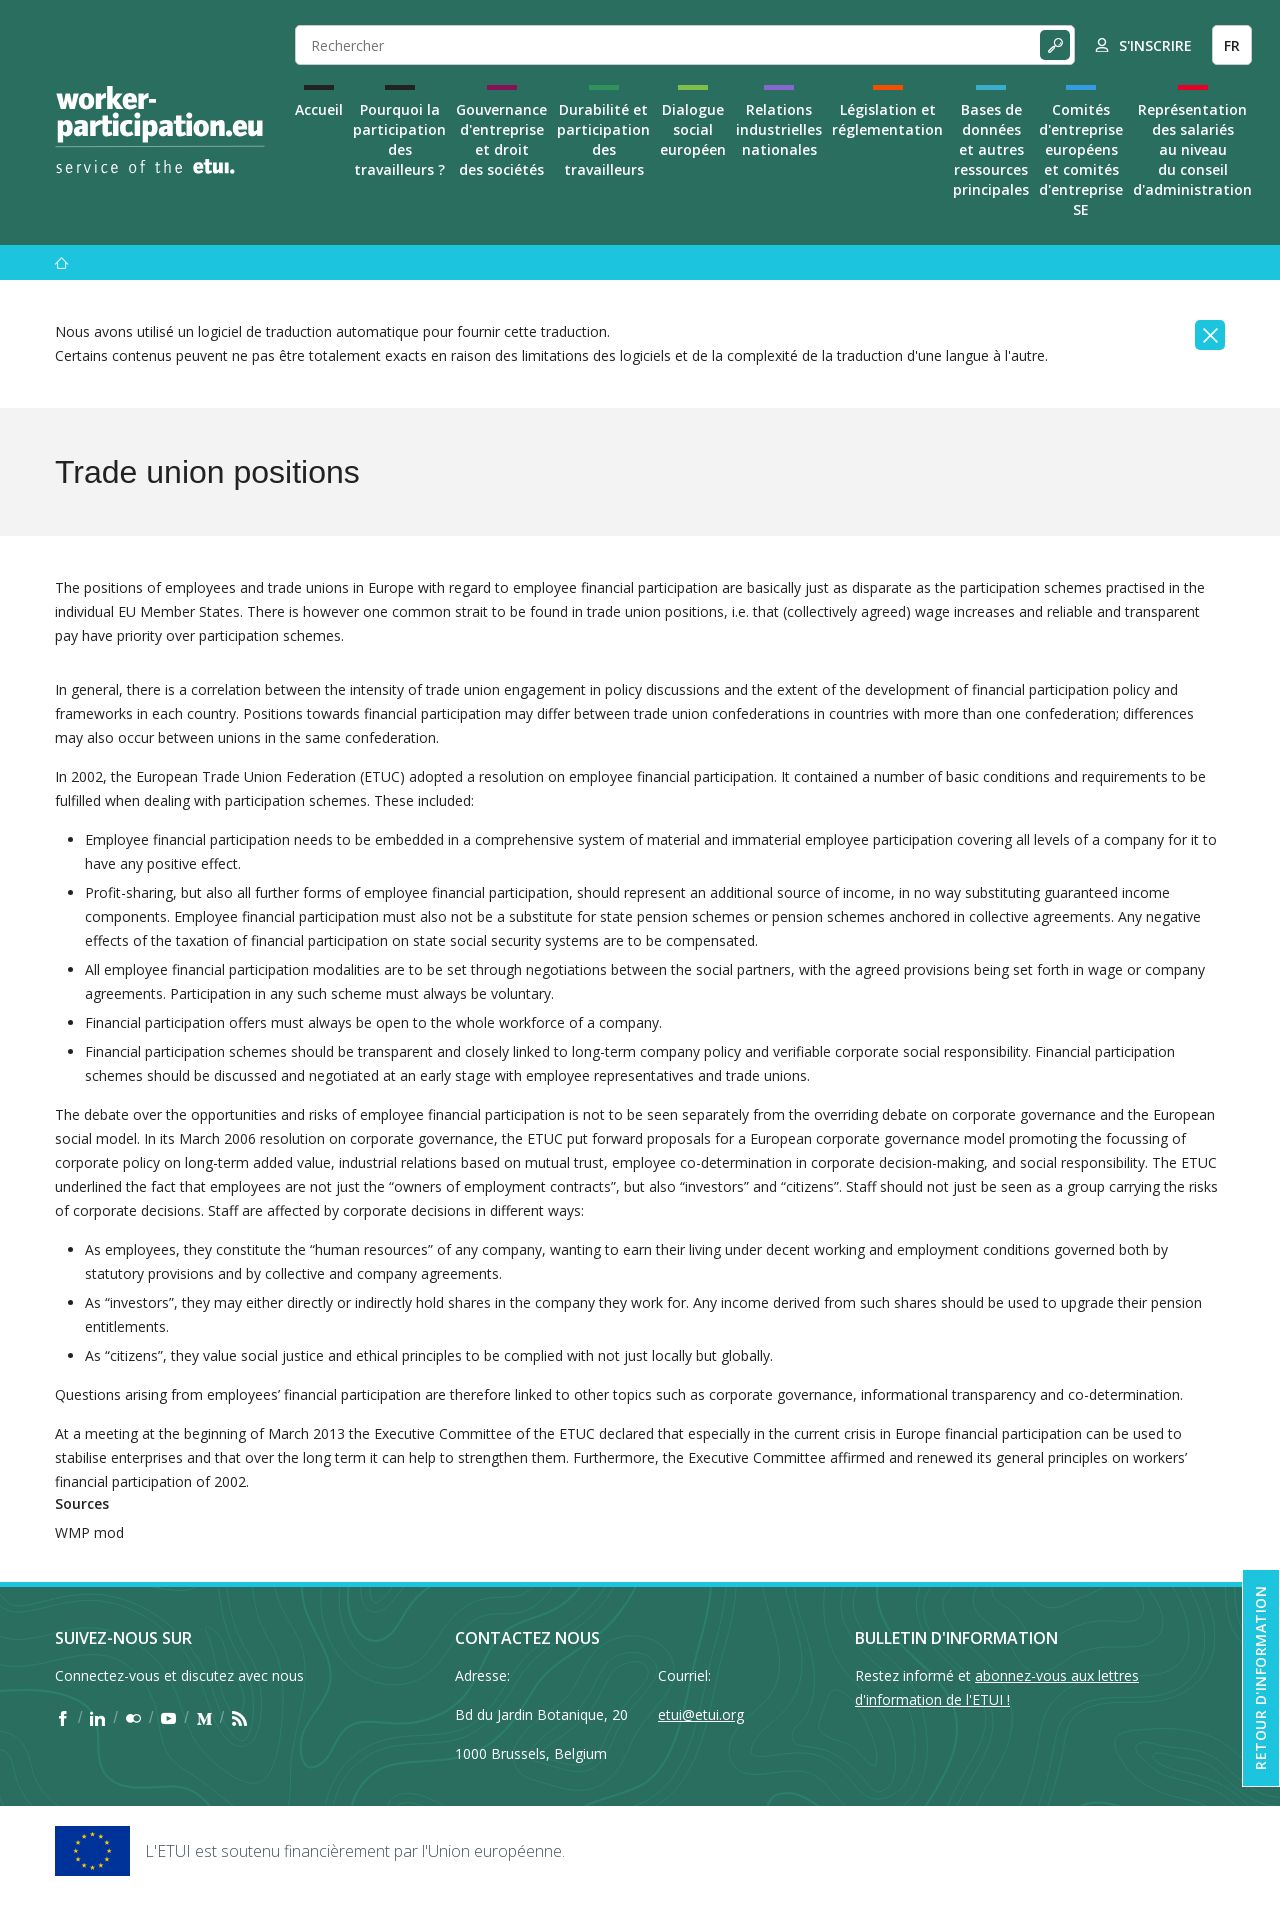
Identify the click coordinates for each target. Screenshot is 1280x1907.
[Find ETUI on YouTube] (168, 1718)
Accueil (319, 109)
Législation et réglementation (887, 119)
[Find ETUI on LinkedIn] (97, 1718)
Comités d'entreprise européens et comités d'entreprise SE (1081, 159)
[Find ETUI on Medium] (204, 1718)
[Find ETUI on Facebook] (62, 1718)
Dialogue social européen (693, 129)
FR (1232, 45)
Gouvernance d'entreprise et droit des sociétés (501, 139)
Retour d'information (1260, 1678)
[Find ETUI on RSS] (239, 1718)
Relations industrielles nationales (779, 129)
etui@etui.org (701, 1714)
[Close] (1210, 335)
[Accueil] (62, 262)
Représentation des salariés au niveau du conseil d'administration (1192, 149)
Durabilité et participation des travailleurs (603, 139)
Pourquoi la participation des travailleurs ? (399, 139)
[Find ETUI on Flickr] (133, 1718)
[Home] (160, 130)
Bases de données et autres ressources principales (991, 149)
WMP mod (89, 1532)
